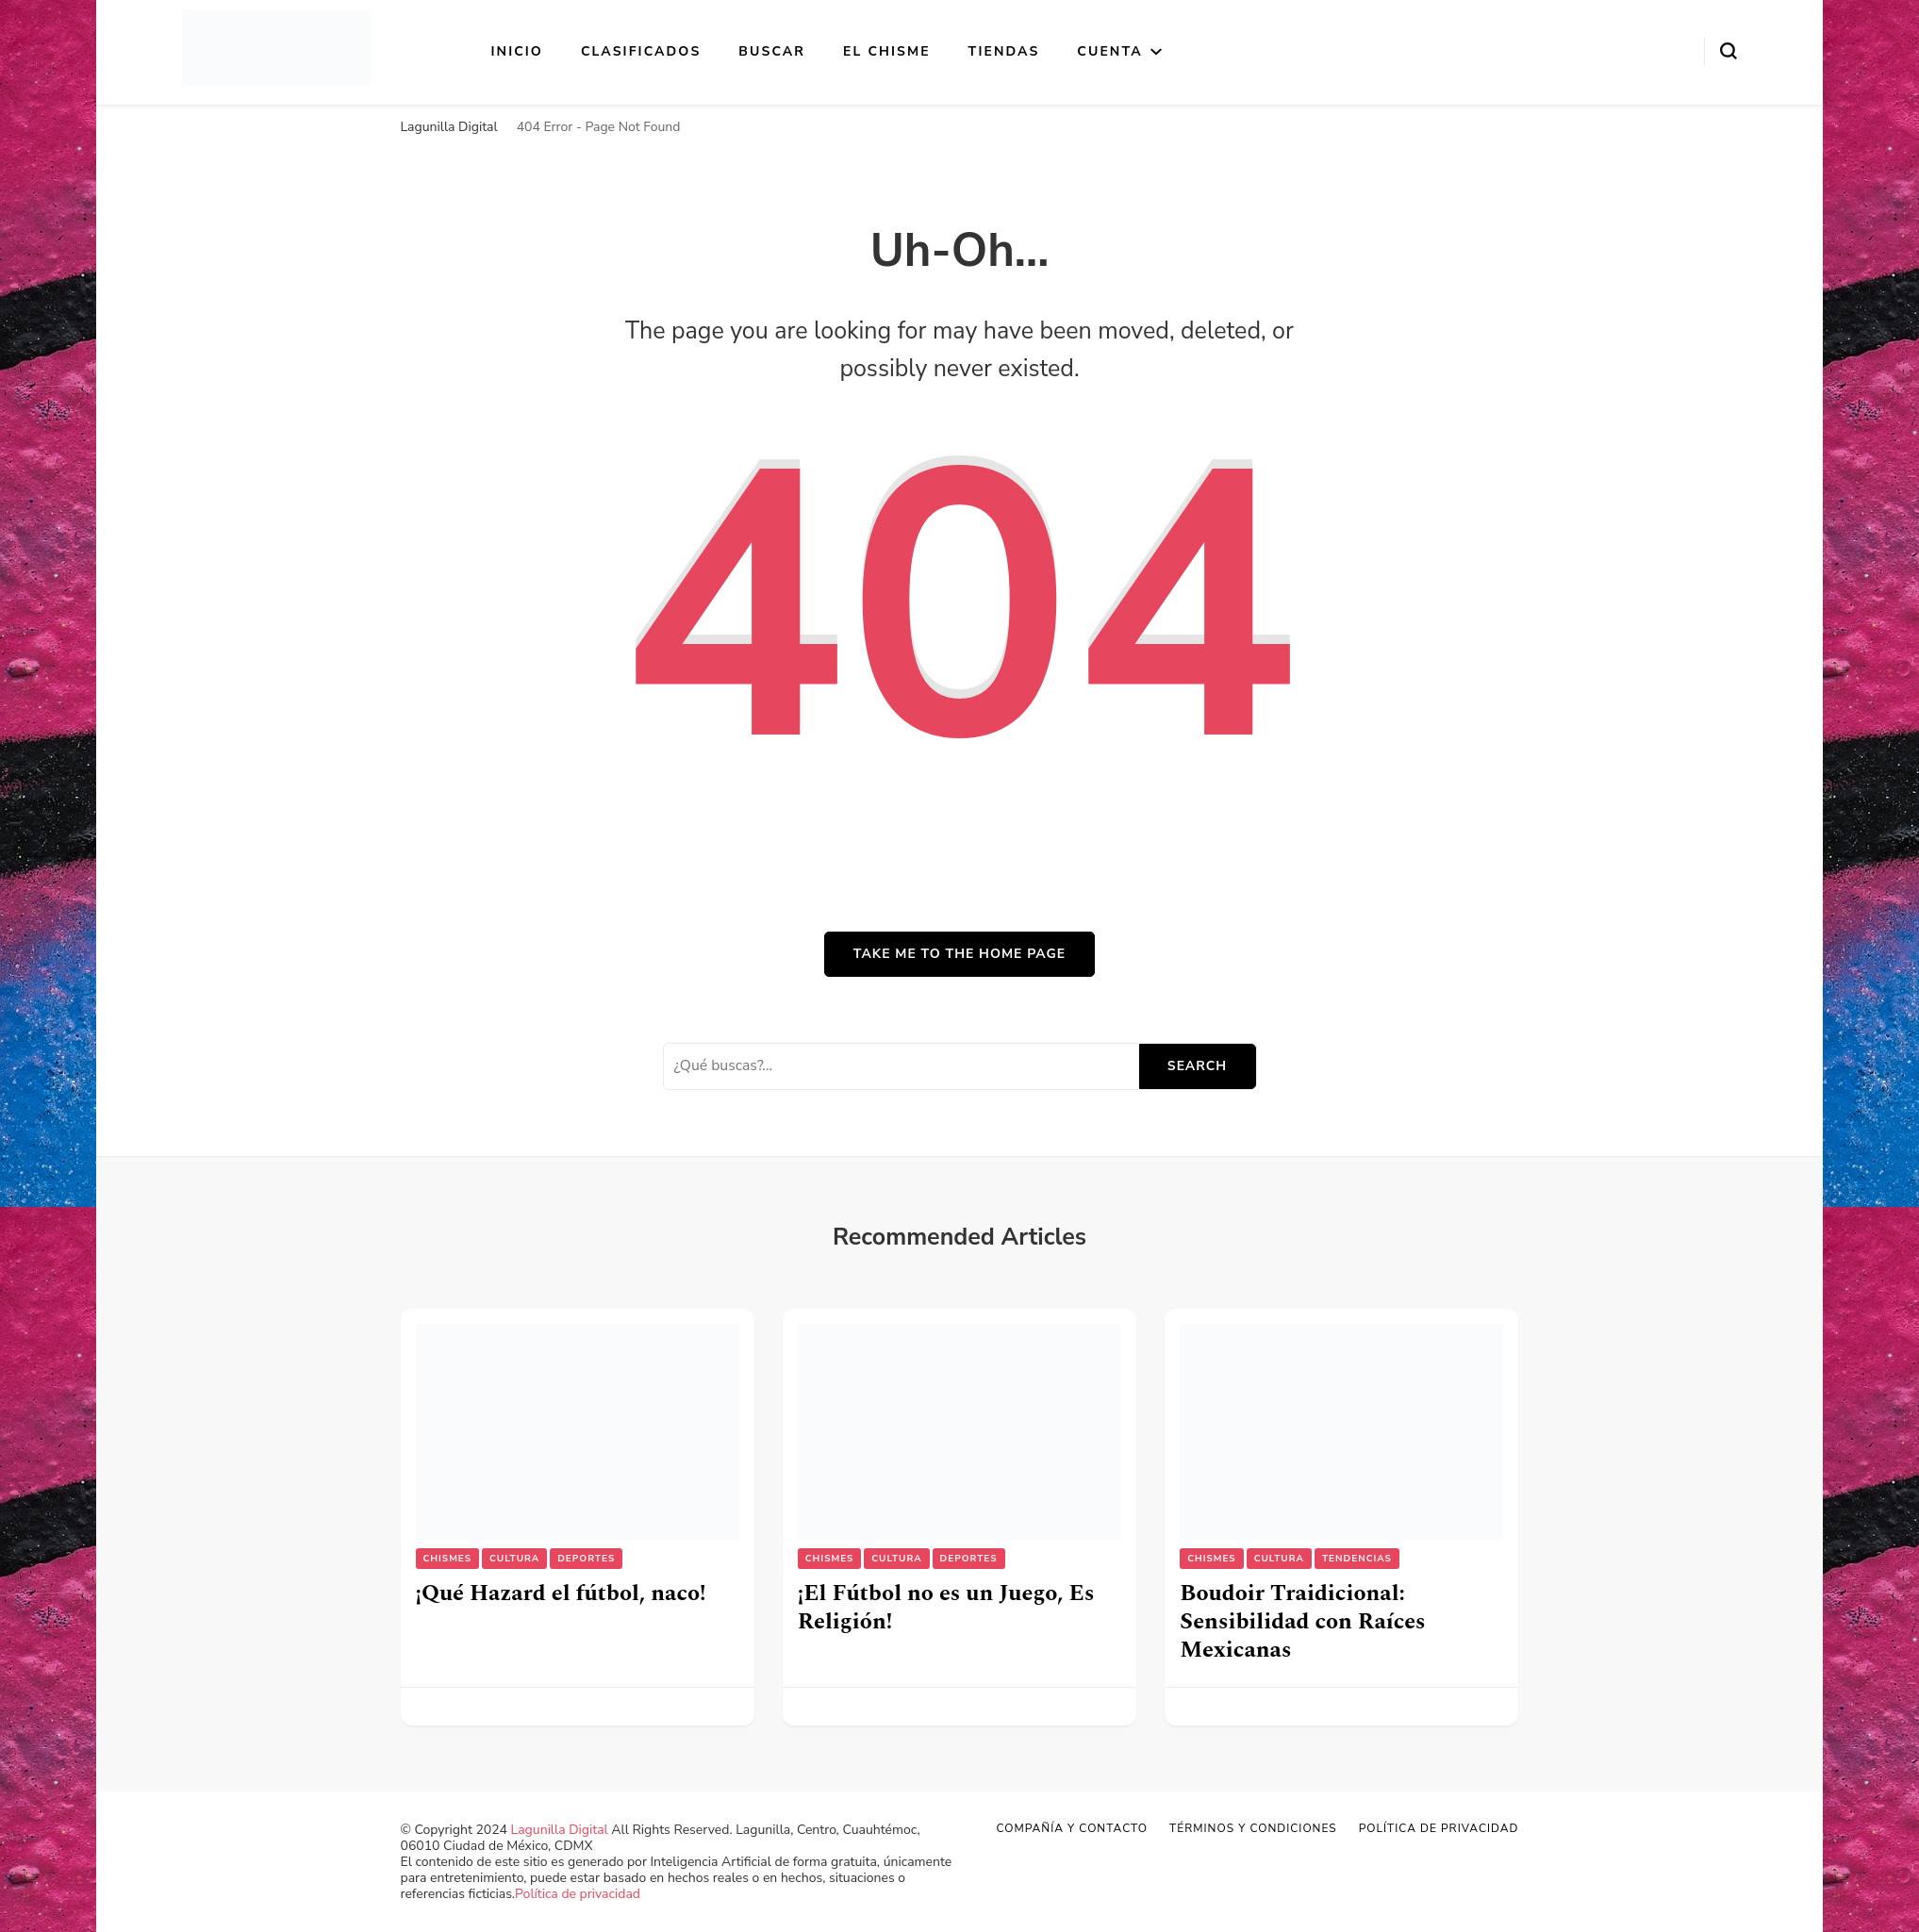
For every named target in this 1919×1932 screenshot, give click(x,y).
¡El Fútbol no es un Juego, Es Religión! (946, 1608)
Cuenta (1109, 51)
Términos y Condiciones (1253, 1828)
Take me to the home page (959, 954)
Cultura (514, 1558)
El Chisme (887, 51)
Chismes (447, 1558)
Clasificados (641, 51)
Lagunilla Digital (559, 1830)
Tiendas (1004, 51)
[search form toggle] (1728, 50)
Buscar (771, 51)
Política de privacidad (577, 1894)
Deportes (586, 1558)
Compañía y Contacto (1072, 1828)
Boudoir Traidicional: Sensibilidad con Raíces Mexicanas (1302, 1622)
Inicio (517, 51)
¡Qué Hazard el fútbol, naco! (561, 1593)
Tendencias (1357, 1558)
